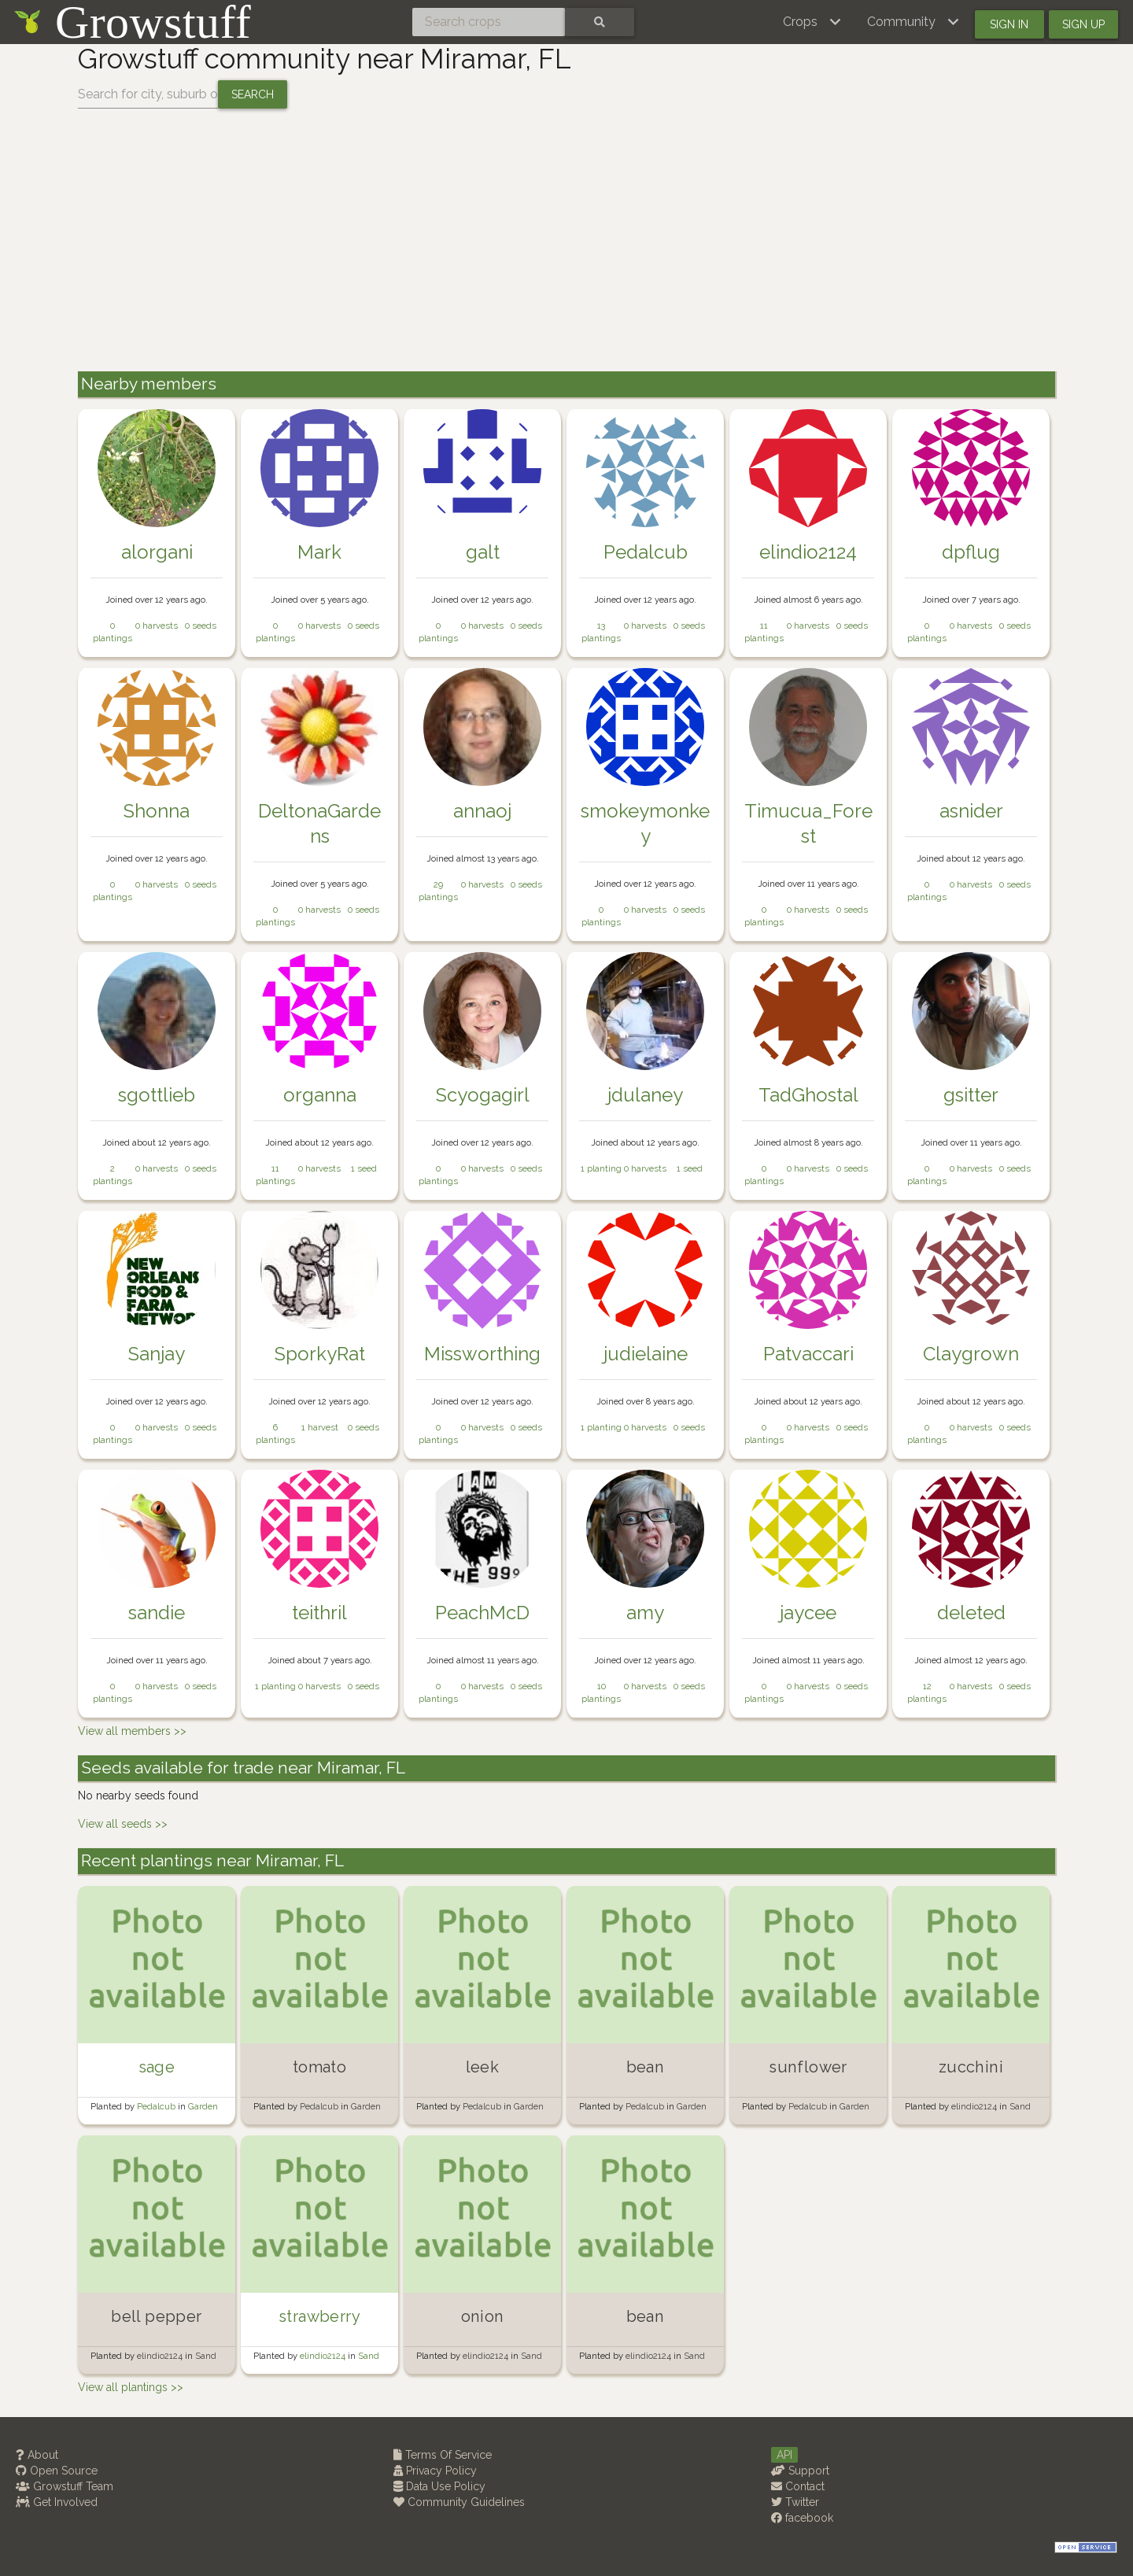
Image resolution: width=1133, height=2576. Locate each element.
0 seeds (200, 625)
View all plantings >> (130, 2387)
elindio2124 (808, 552)
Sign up (1083, 24)
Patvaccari (808, 1353)
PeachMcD (482, 1612)
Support (800, 2470)
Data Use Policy (439, 2486)
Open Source (57, 2470)
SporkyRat (320, 1353)
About (37, 2455)
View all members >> (132, 1731)
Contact (798, 2486)
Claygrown (971, 1353)
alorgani (157, 552)
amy (645, 1612)
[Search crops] (488, 22)
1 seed (364, 1168)
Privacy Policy (435, 2470)
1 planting (601, 1168)
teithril (319, 1612)
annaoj (482, 810)
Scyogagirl (483, 1094)
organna (319, 1094)
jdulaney (645, 1094)
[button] (812, 22)
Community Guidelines (459, 2502)
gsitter (970, 1094)
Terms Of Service (442, 2455)
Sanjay (156, 1353)
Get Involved (57, 2502)
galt (483, 552)
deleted (971, 1612)
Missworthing (482, 1353)
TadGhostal (808, 1094)
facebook (802, 2517)
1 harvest (319, 1427)
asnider (971, 810)
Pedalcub (645, 552)
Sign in (1009, 24)
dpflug (971, 552)
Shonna (157, 810)
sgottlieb (156, 1094)
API (784, 2455)
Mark (319, 552)
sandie (156, 1612)
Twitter (795, 2502)
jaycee (808, 1612)
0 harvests (156, 625)
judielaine (645, 1353)
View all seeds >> (123, 1824)
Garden (203, 2106)
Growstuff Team (64, 2486)
